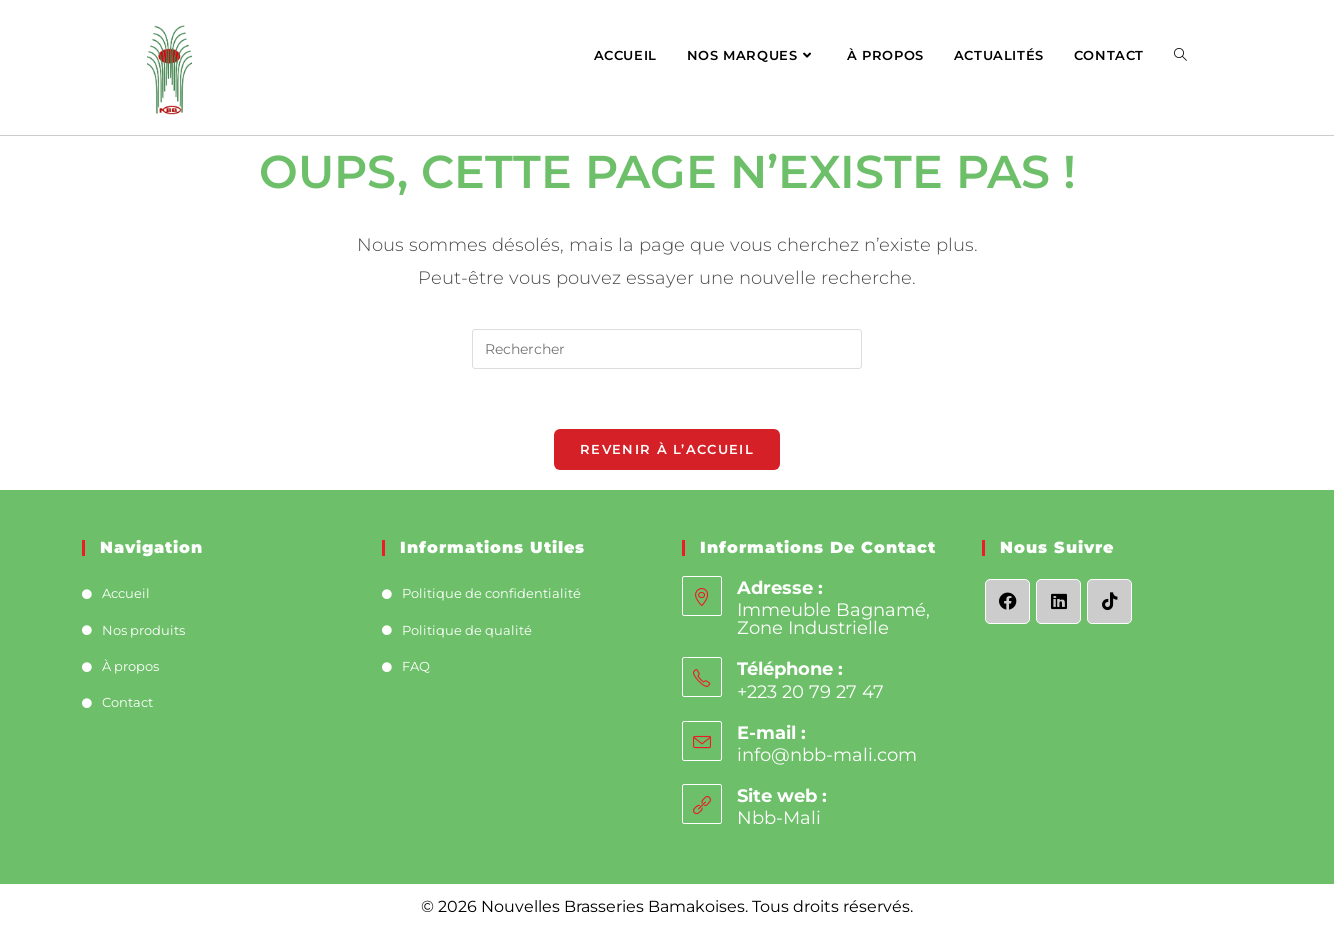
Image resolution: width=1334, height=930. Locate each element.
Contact (127, 702)
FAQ (416, 666)
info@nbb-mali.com (827, 755)
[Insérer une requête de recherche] (667, 349)
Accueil (126, 593)
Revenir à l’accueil (667, 449)
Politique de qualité (467, 630)
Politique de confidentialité (491, 593)
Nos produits (143, 630)
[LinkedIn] (1058, 601)
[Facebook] (1007, 601)
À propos (130, 666)
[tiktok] (1109, 601)
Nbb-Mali (779, 818)
